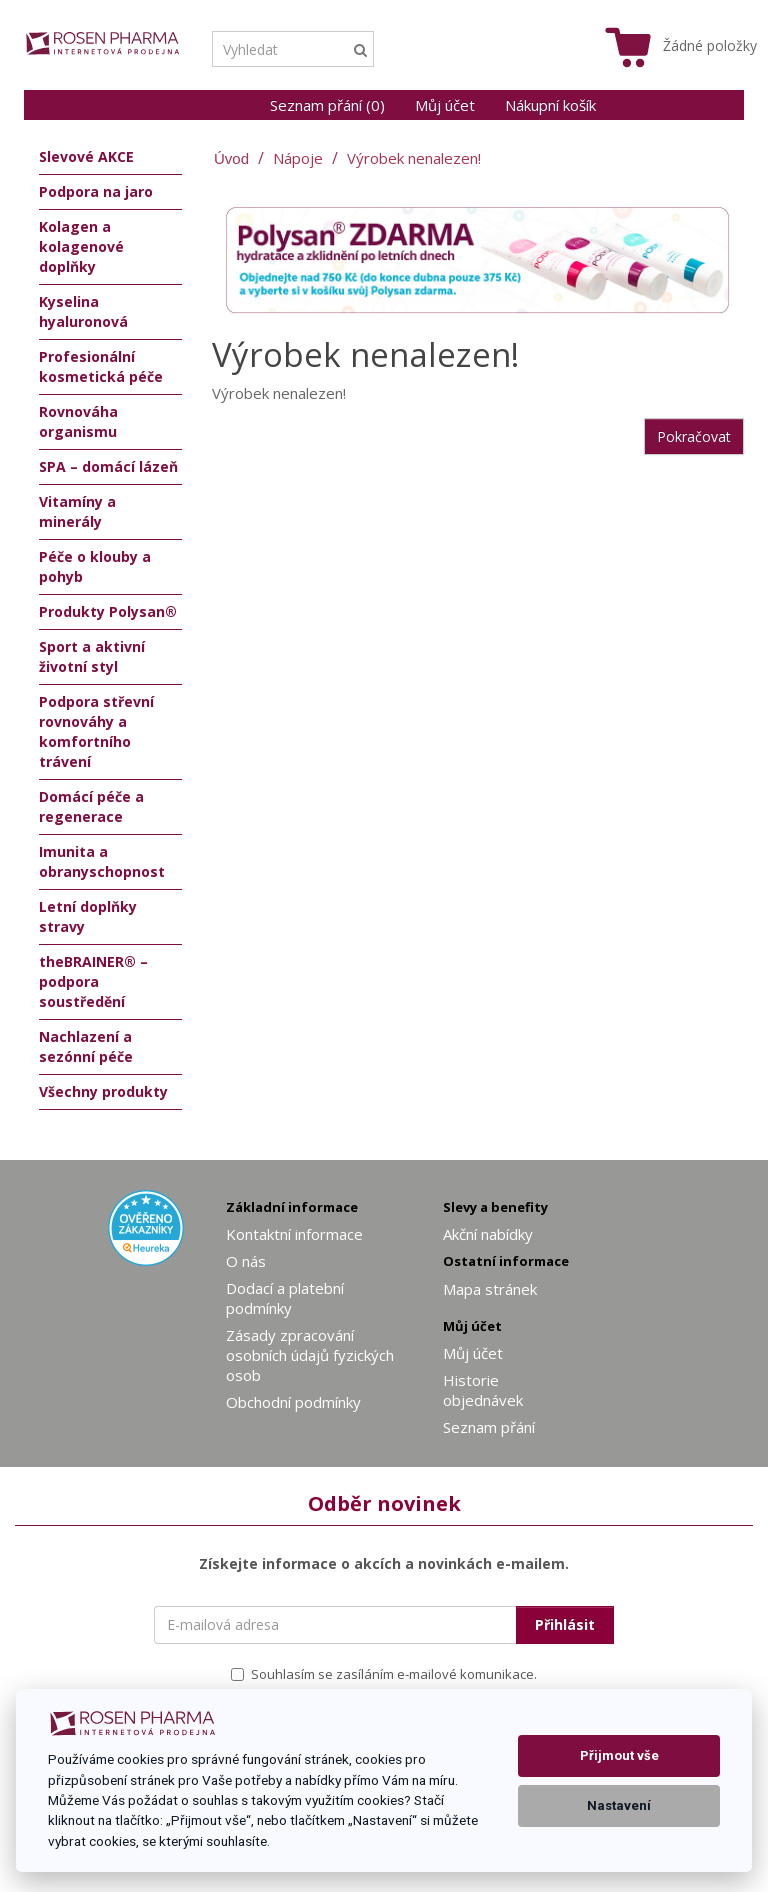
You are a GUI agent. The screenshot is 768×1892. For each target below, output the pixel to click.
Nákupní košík (550, 105)
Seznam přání (489, 1427)
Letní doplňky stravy (88, 916)
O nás (246, 1261)
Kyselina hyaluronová (83, 311)
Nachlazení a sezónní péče (86, 1046)
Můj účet (445, 105)
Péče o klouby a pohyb (95, 566)
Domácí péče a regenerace (91, 806)
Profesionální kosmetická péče (101, 366)
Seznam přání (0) (327, 105)
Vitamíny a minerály (77, 511)
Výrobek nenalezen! (414, 158)
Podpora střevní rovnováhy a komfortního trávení (96, 731)
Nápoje (298, 158)
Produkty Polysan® (108, 611)
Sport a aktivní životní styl (92, 656)
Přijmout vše (619, 1755)
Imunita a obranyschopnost (102, 861)
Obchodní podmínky (293, 1402)
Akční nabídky (488, 1234)
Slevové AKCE (86, 156)
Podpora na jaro (96, 191)
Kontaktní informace (294, 1234)
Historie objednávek (483, 1390)
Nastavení (619, 1805)
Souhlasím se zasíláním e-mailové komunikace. (384, 1674)
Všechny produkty (103, 1091)
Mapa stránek (490, 1289)
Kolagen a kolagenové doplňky (81, 246)
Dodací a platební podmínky (285, 1298)
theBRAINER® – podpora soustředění (93, 981)
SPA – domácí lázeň (108, 466)
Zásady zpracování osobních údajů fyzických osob (310, 1355)
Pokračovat (694, 436)
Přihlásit (565, 1624)
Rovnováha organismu (78, 421)
